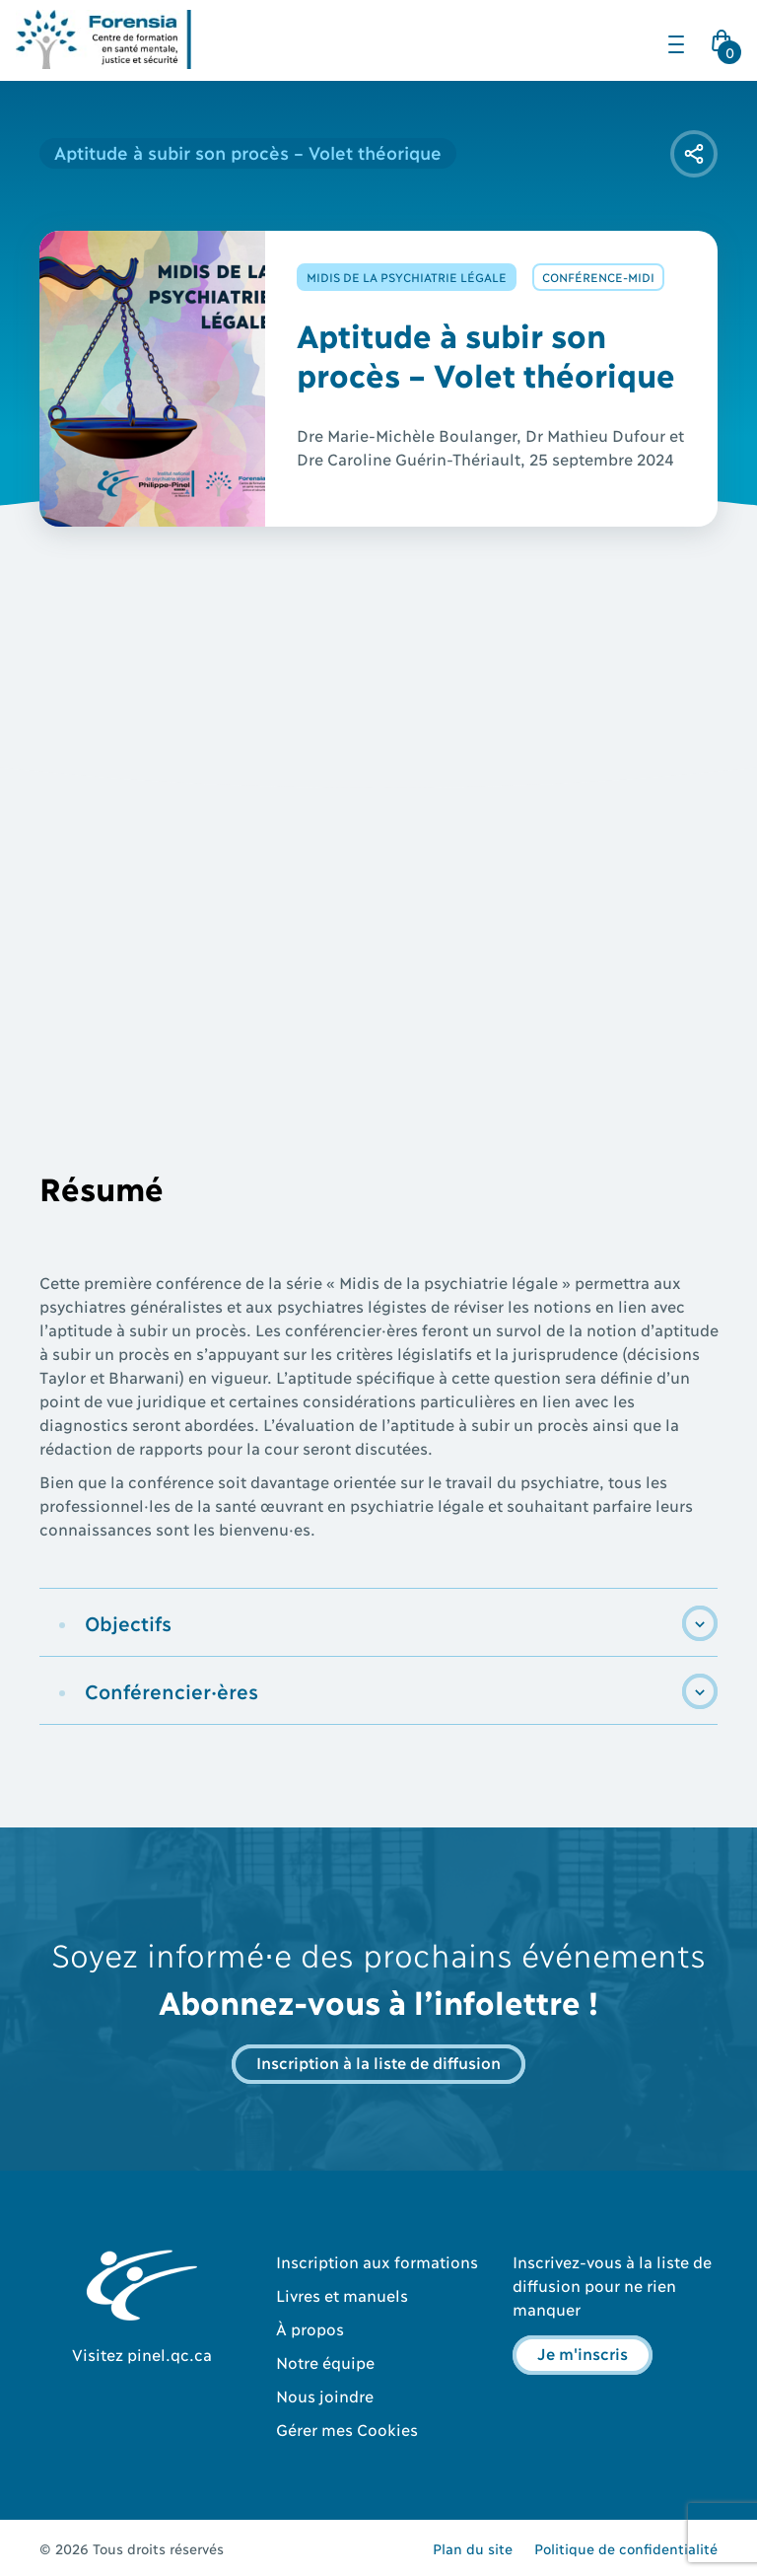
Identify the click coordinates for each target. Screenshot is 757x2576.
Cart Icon (725, 46)
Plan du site (473, 2548)
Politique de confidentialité (626, 2548)
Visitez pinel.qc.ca (142, 2353)
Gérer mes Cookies (347, 2428)
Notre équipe (325, 2361)
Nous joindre (325, 2395)
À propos (310, 2328)
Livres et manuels (342, 2294)
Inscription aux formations (377, 2261)
